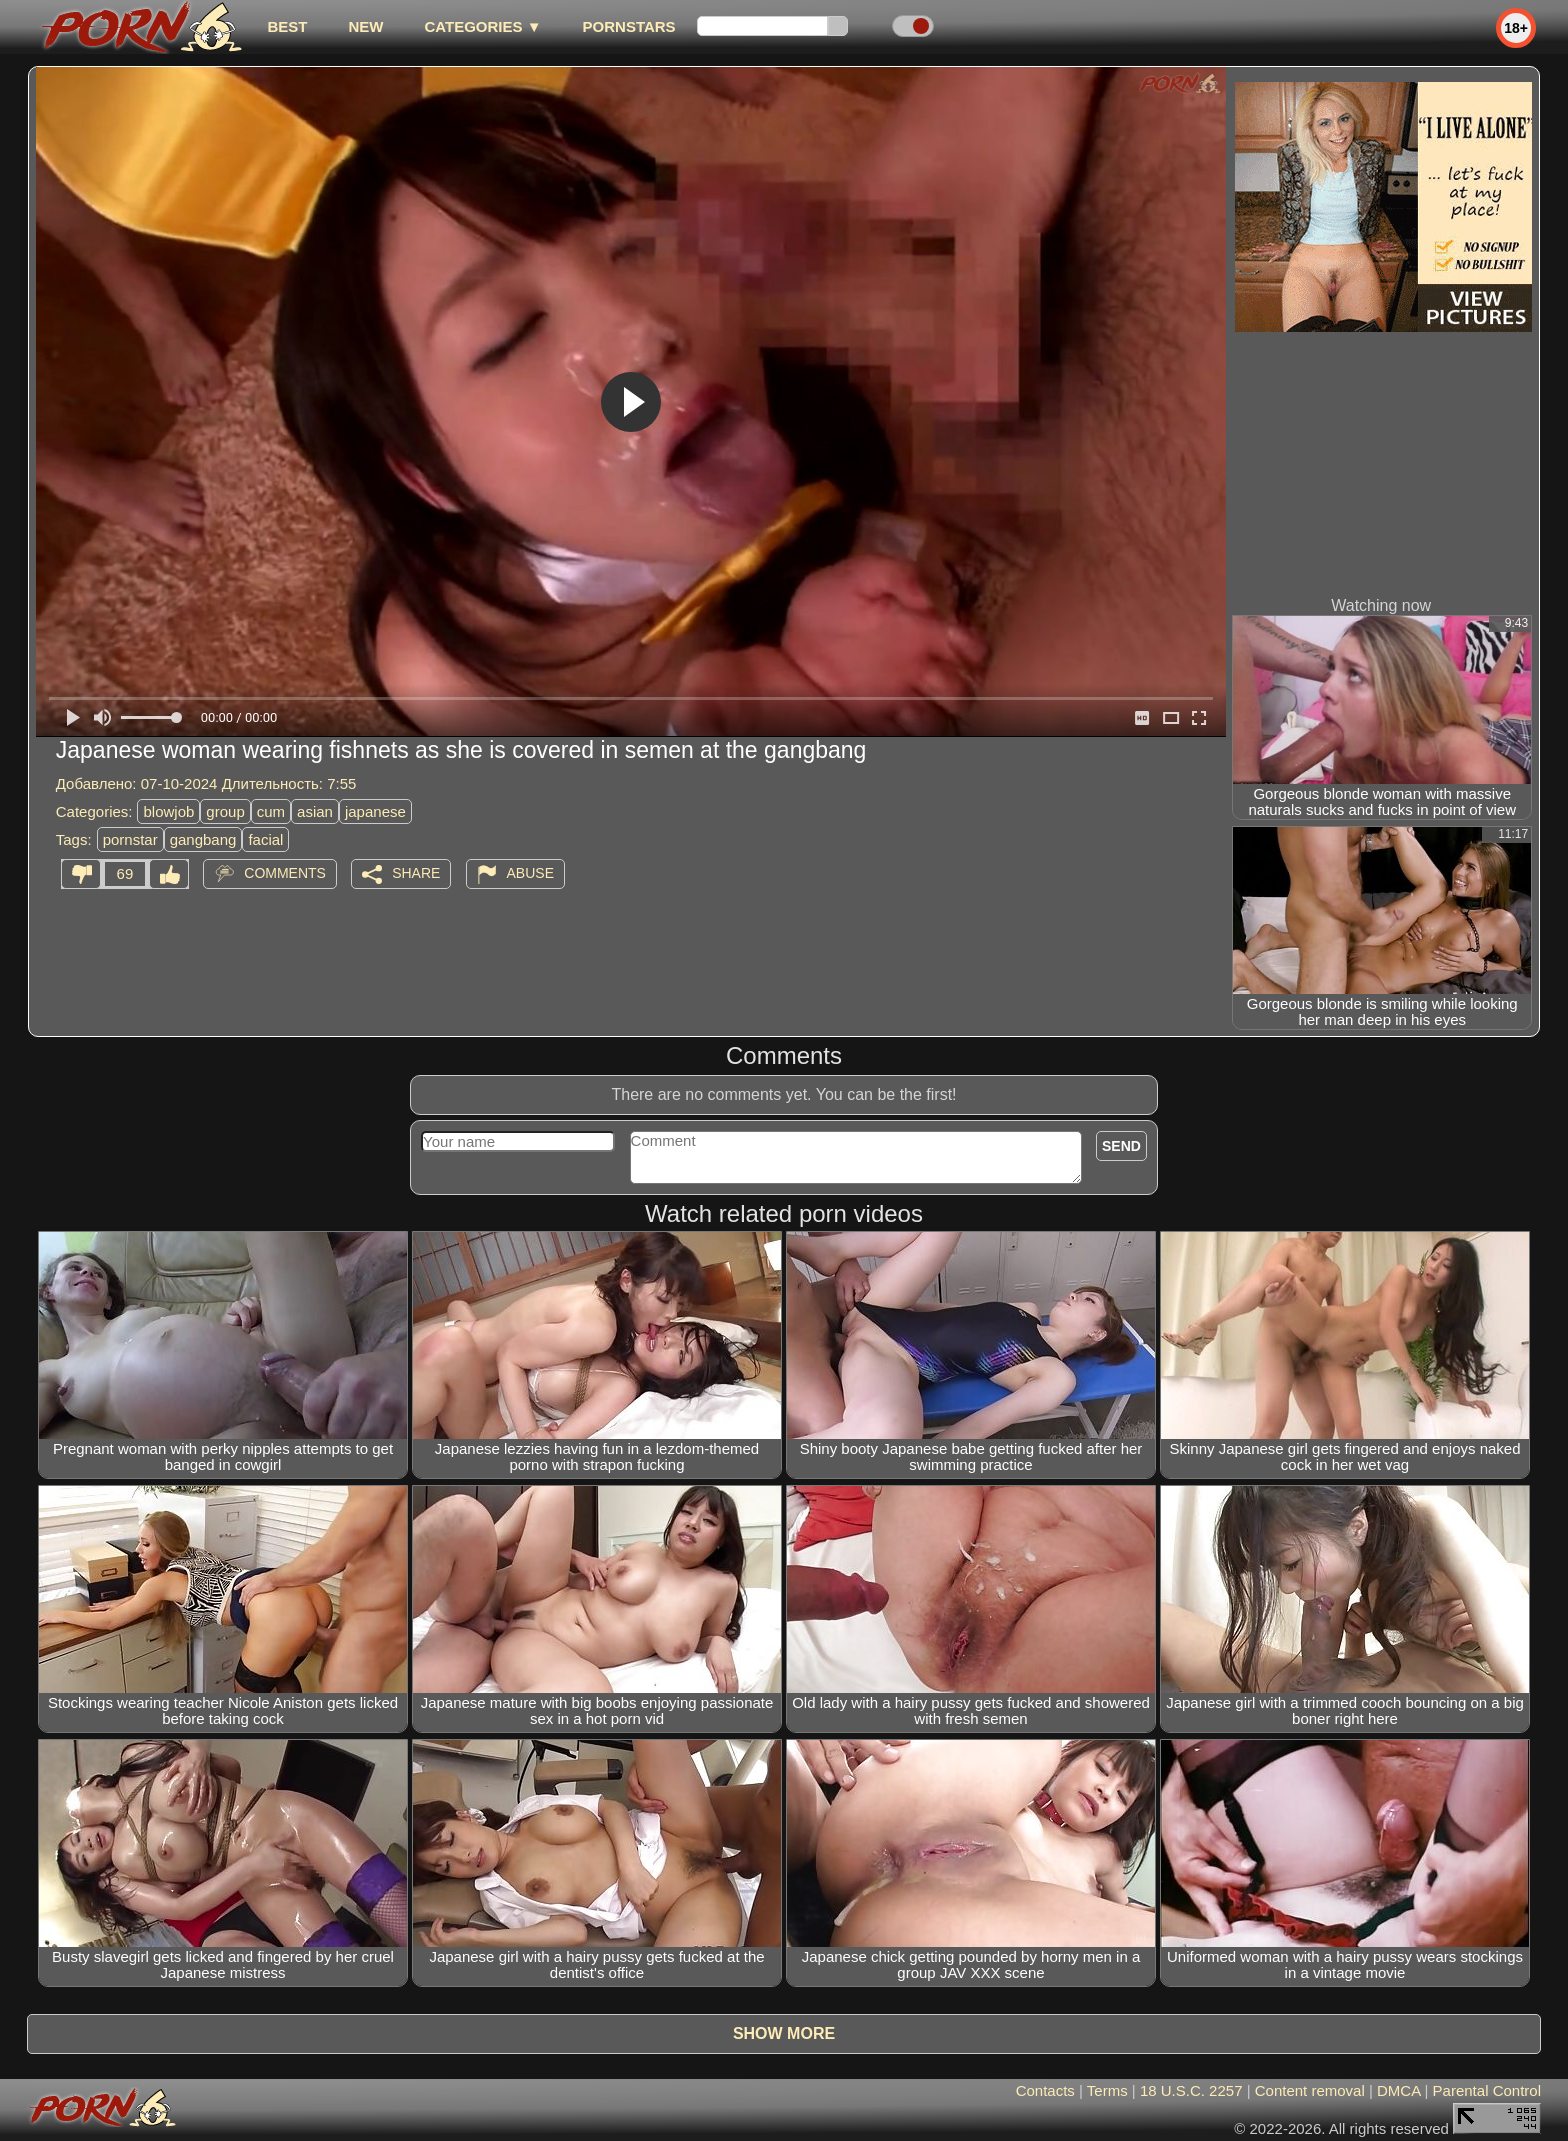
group (225, 811)
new (365, 26)
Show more (784, 2033)
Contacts (1045, 2090)
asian (315, 811)
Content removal (1310, 2090)
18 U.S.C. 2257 (1191, 2090)
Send (1121, 1146)
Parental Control (1487, 2090)
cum (271, 811)
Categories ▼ (482, 26)
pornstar (130, 839)
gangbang (203, 839)
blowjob (168, 811)
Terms (1107, 2090)
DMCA (1398, 2090)
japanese (375, 811)
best (287, 26)
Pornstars (629, 26)
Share (416, 873)
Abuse (530, 873)
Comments (285, 873)
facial (265, 839)
